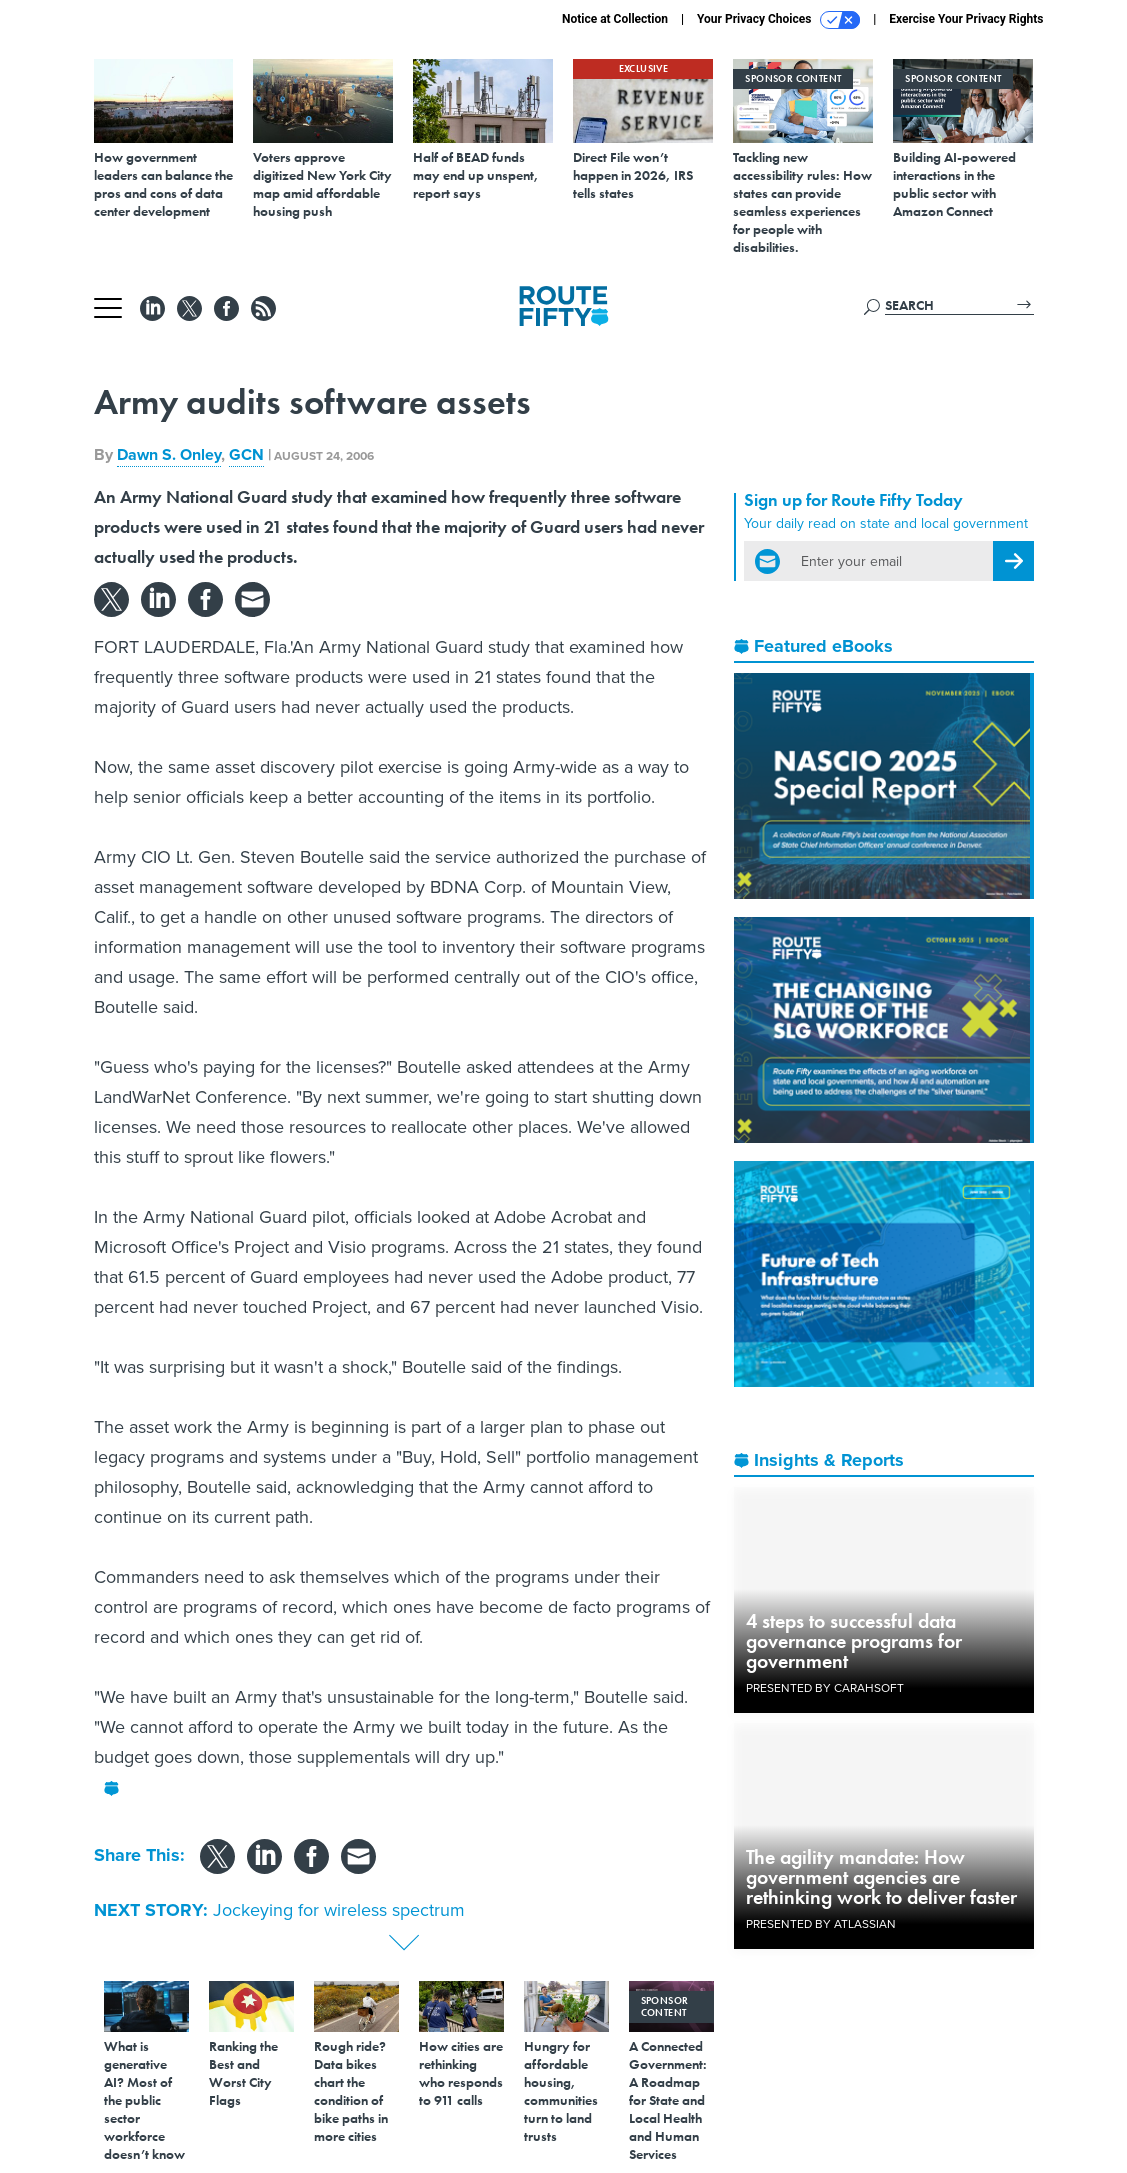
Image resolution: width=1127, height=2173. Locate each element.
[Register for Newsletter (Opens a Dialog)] (1013, 561)
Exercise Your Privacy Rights (966, 19)
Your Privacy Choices (778, 20)
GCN (246, 454)
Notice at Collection (615, 19)
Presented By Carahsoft (825, 1688)
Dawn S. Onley (169, 454)
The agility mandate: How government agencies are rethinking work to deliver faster (881, 1877)
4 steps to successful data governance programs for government (854, 1641)
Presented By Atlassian (821, 1924)
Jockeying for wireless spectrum (339, 1910)
